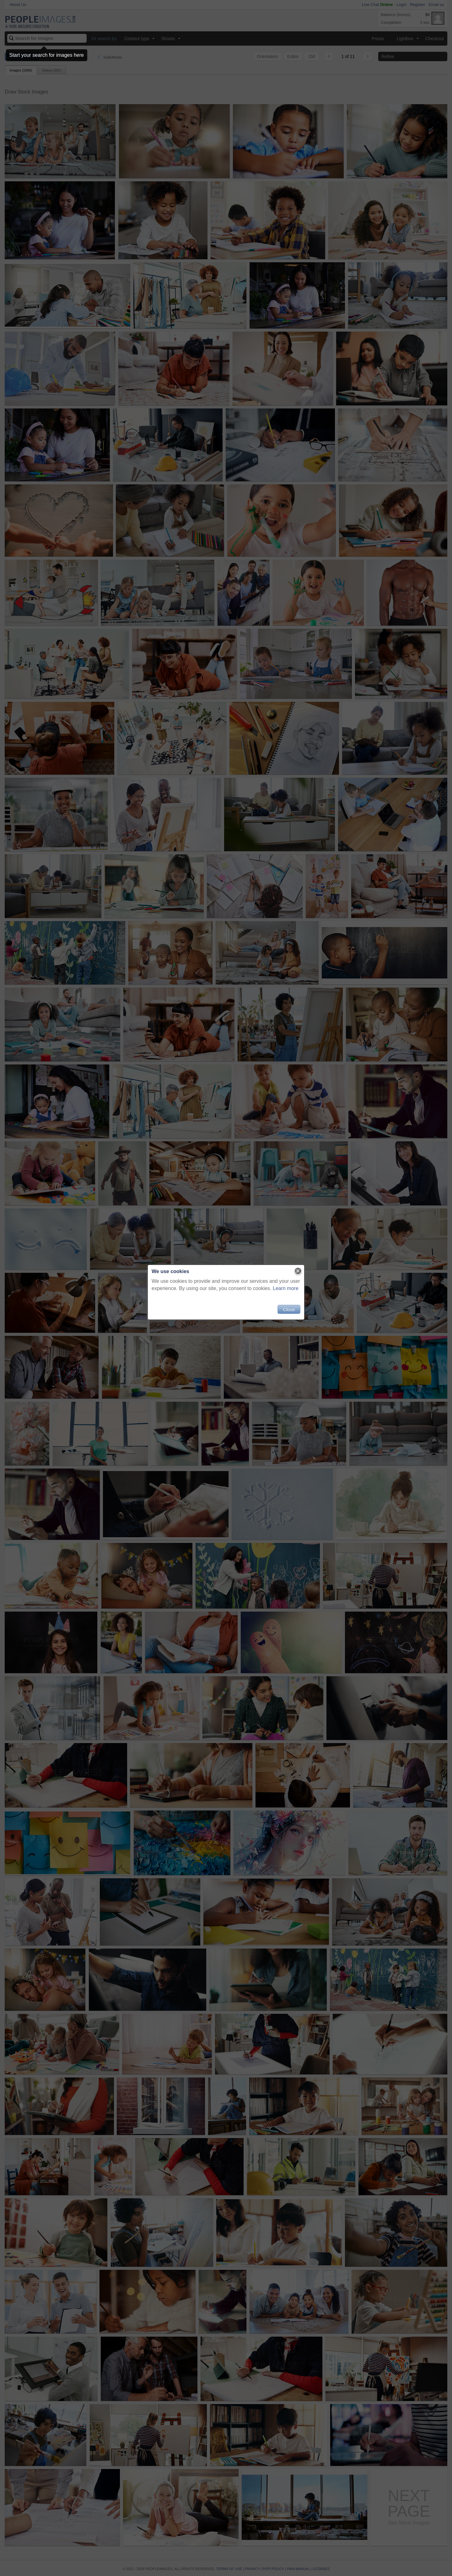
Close (289, 1309)
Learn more (286, 1288)
